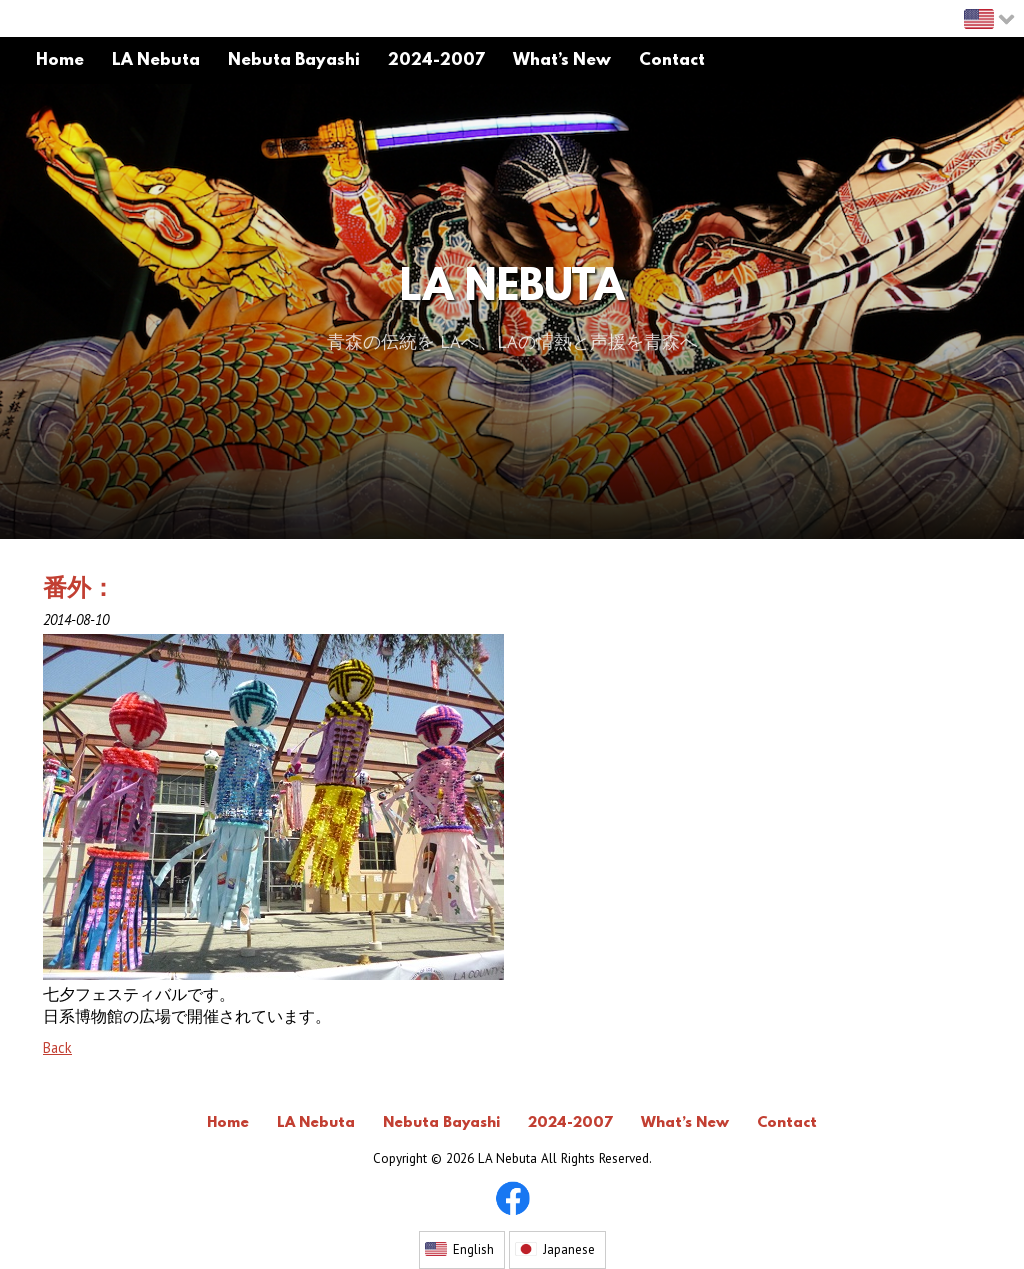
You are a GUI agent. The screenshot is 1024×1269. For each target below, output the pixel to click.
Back (57, 1047)
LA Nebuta (512, 289)
